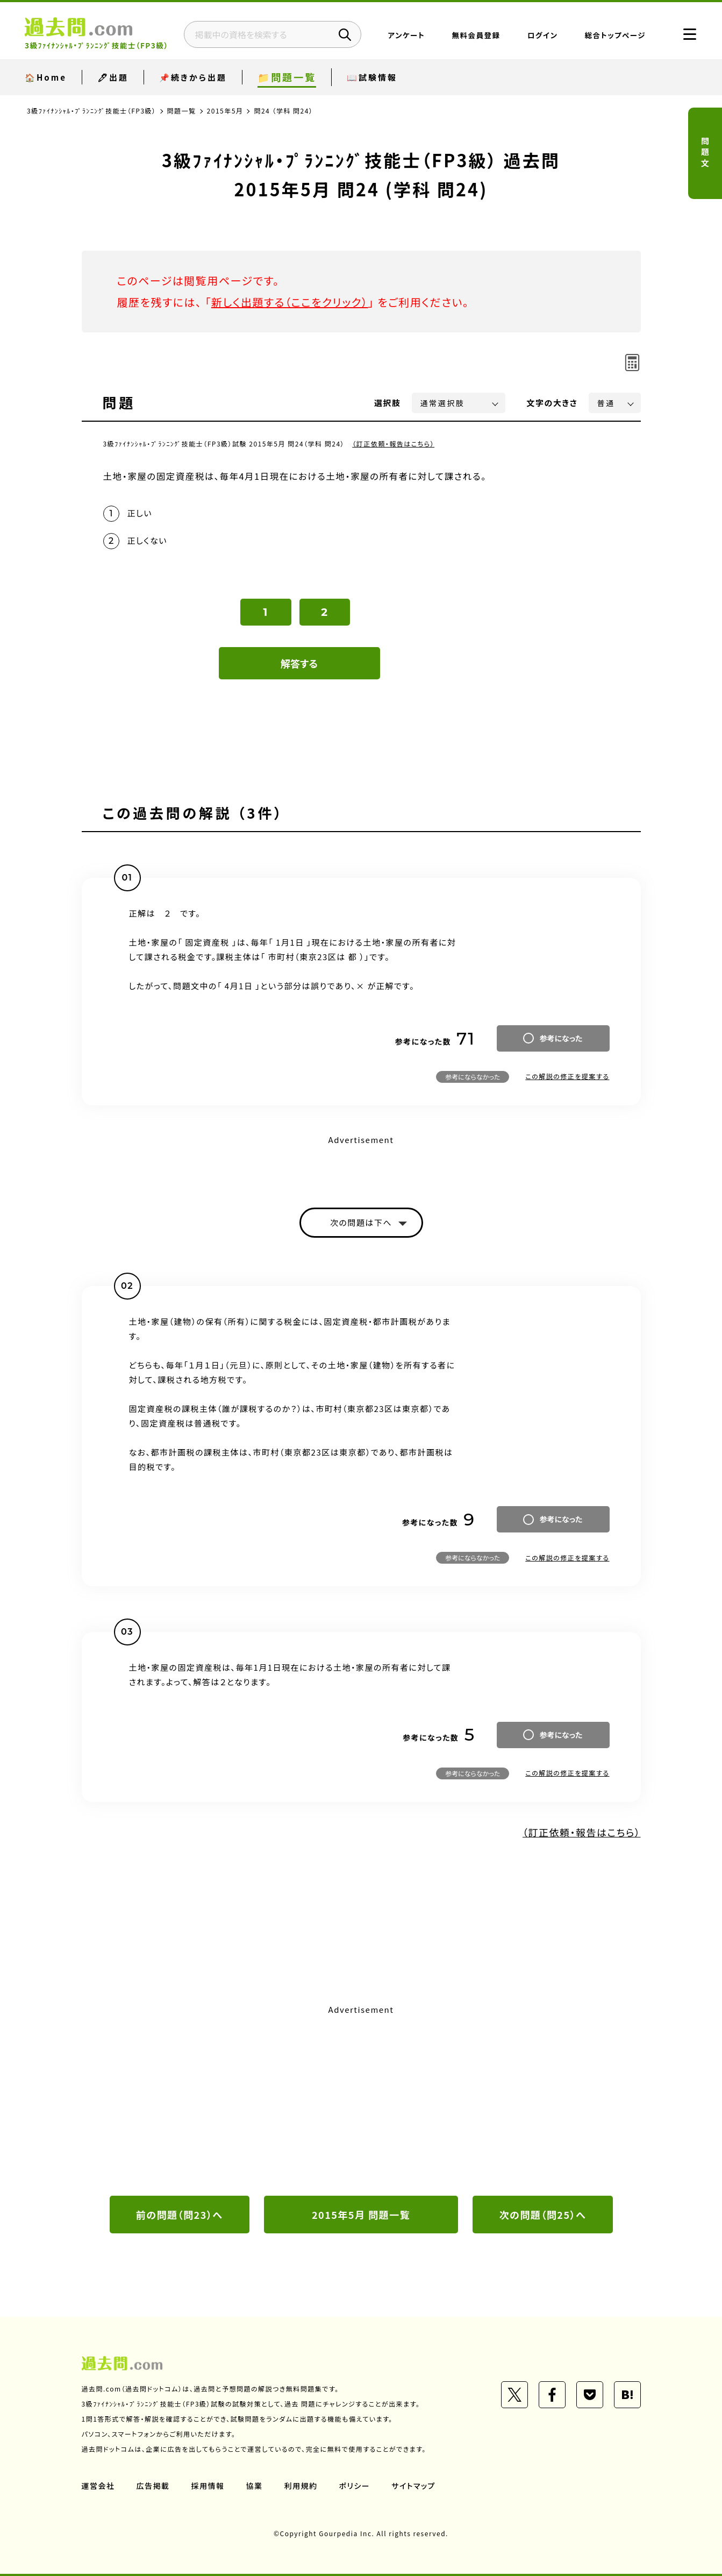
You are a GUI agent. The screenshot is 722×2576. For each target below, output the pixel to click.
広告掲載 (153, 2485)
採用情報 (208, 2485)
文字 (552, 402)
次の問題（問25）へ (543, 2215)
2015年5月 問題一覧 (361, 2215)
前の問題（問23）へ (179, 2215)
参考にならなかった (472, 1076)
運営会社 (98, 2485)
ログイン (542, 35)
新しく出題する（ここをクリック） (289, 302)
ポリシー (354, 2485)
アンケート (406, 35)
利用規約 (301, 2485)
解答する (299, 663)
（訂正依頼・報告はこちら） (393, 443)
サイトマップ (413, 2485)
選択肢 (387, 402)
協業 (254, 2485)
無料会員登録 (476, 35)
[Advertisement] (361, 2099)
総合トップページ (615, 35)
